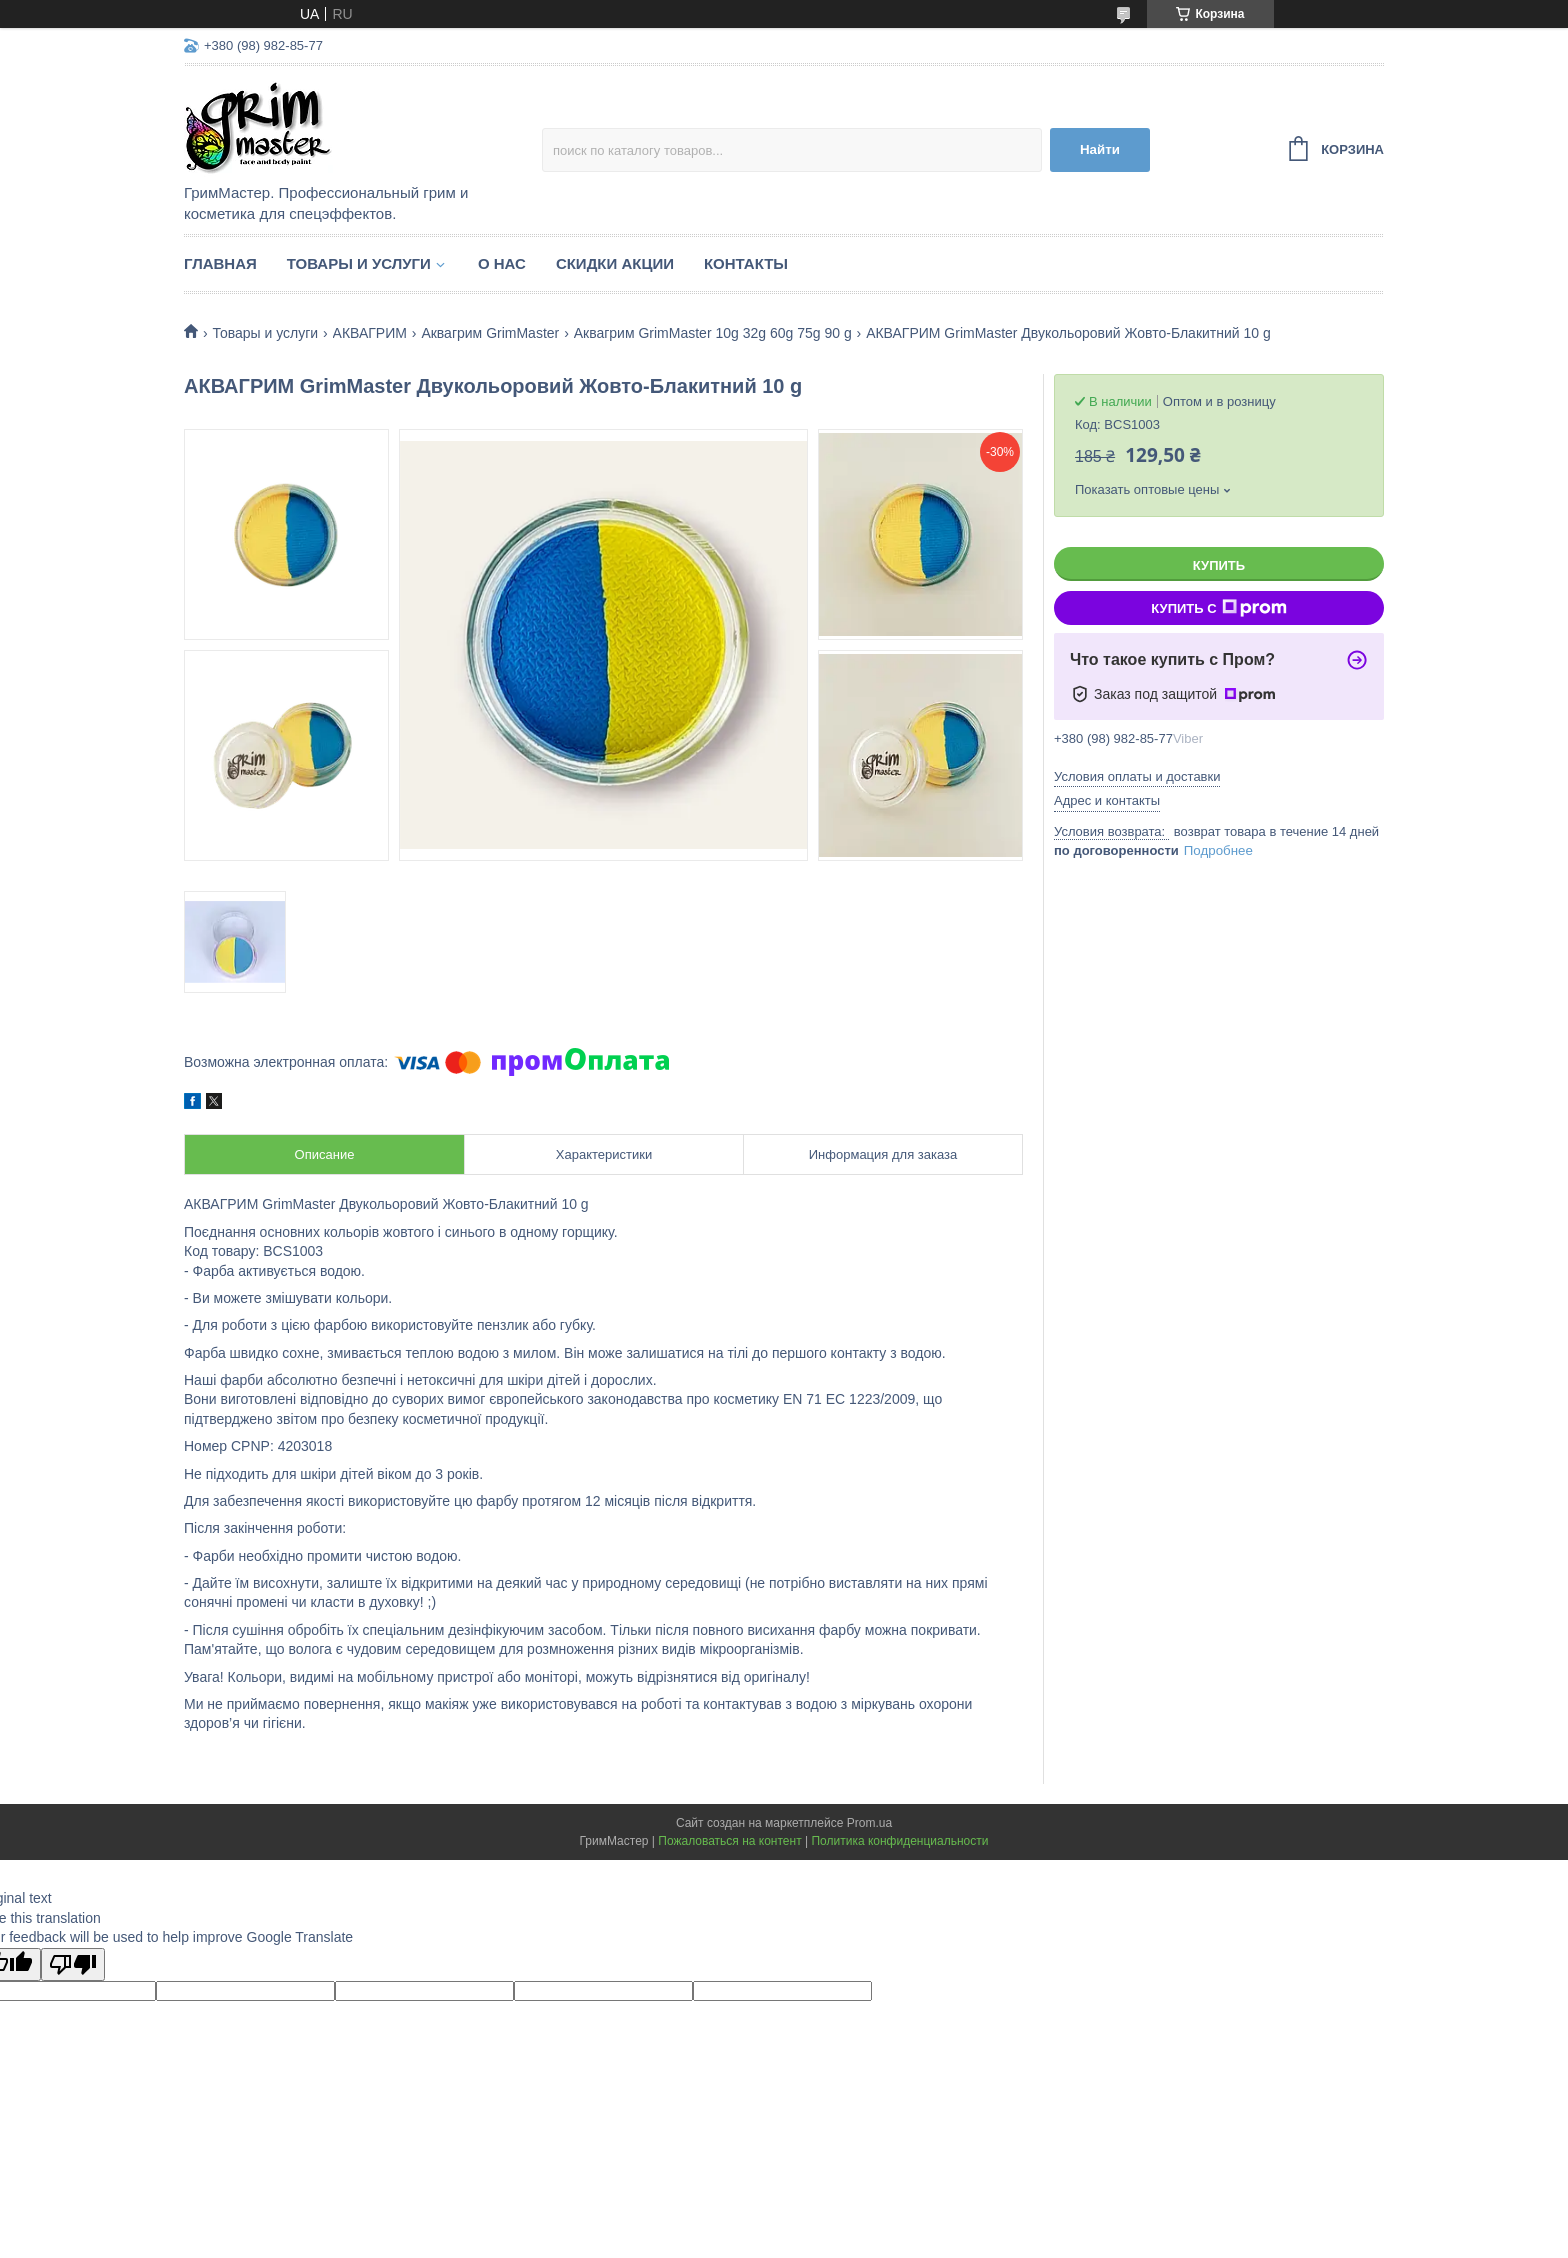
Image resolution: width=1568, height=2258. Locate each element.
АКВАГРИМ (370, 333)
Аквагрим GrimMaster (490, 333)
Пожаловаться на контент (729, 1841)
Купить (1219, 565)
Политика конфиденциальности (899, 1841)
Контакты (746, 263)
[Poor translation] (73, 1964)
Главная (220, 263)
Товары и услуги (359, 263)
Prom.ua (869, 1823)
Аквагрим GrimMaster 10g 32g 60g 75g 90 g (713, 333)
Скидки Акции (615, 263)
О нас (502, 263)
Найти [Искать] (1100, 149)
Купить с (1218, 608)
